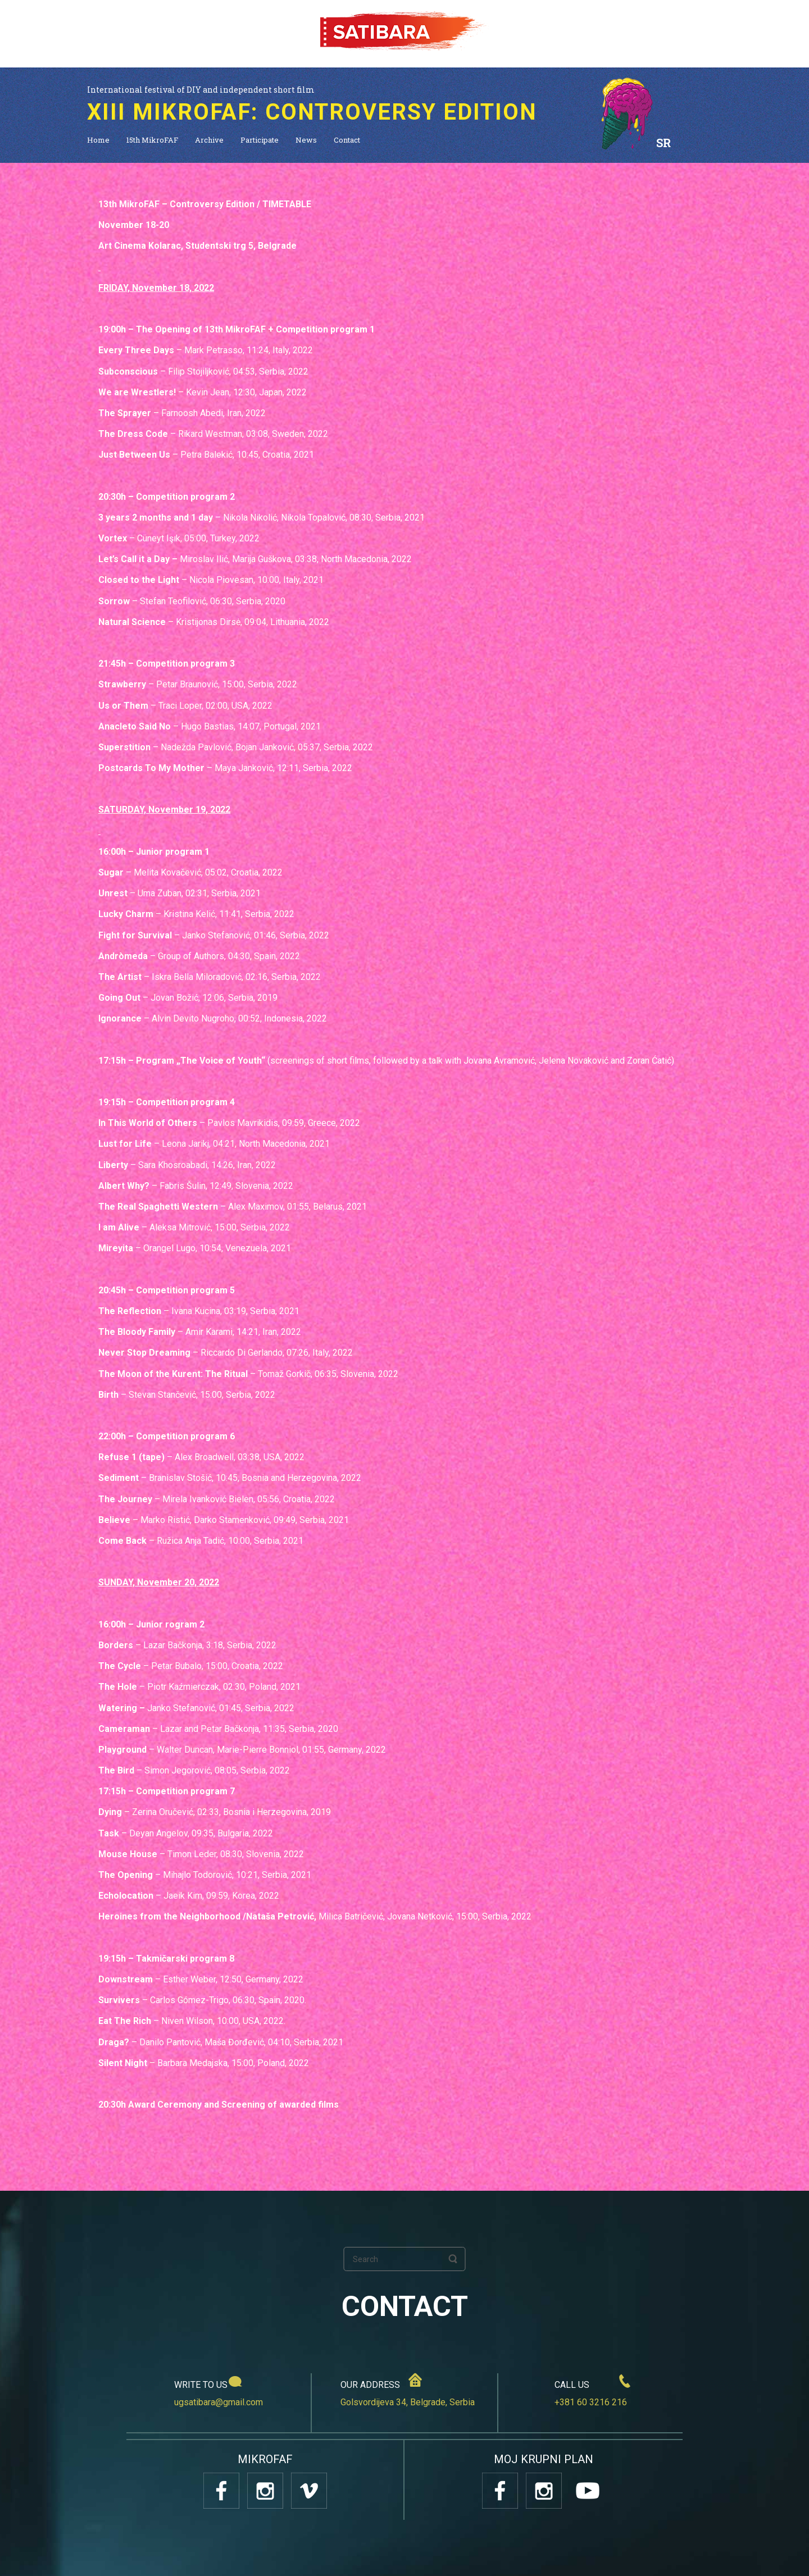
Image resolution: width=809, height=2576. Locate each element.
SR (663, 142)
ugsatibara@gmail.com (218, 2402)
